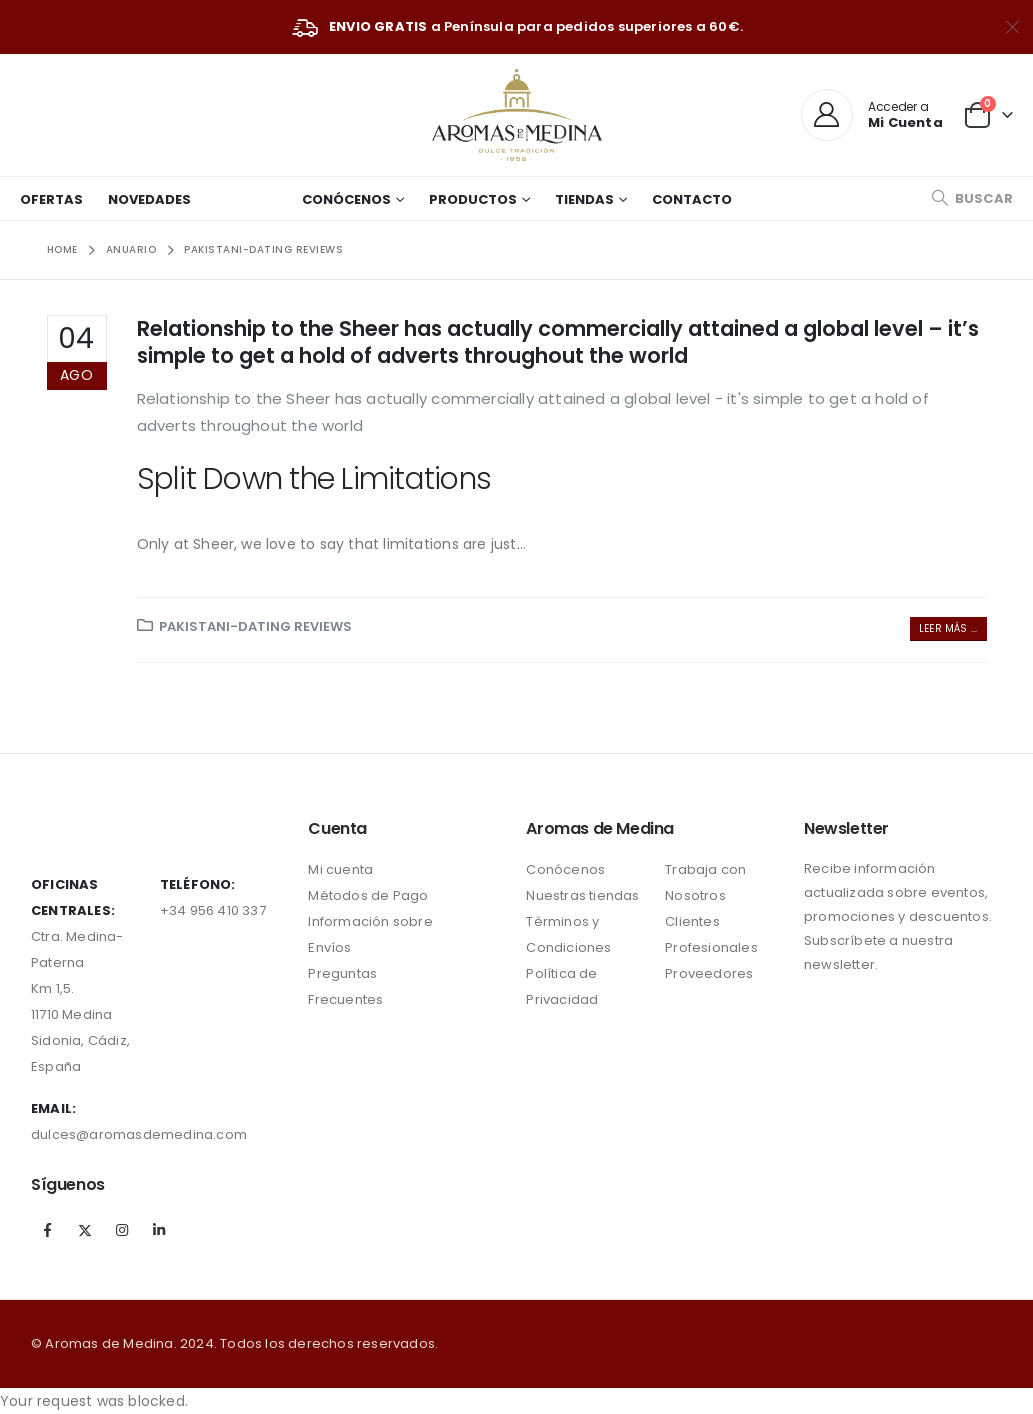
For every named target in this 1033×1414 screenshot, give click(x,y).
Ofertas (51, 199)
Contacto (692, 199)
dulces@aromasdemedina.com (139, 1134)
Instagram (122, 1230)
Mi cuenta (340, 869)
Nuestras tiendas (582, 895)
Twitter (85, 1230)
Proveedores (709, 973)
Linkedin (160, 1230)
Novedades (149, 199)
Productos (473, 199)
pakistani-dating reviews (255, 626)
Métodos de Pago (368, 895)
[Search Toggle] (972, 198)
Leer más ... (948, 628)
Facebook (48, 1230)
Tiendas (584, 199)
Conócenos (346, 199)
